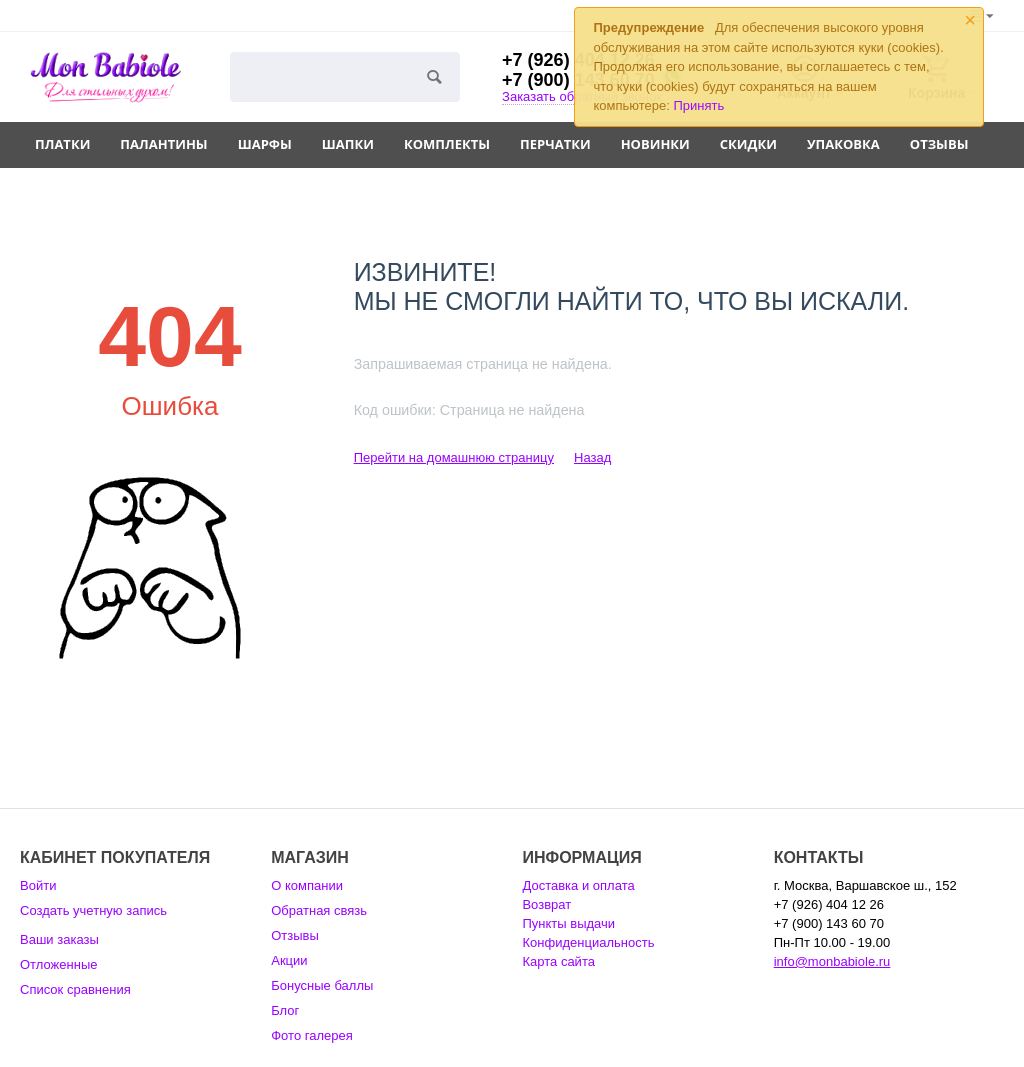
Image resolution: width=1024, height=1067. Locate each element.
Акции (289, 960)
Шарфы (265, 144)
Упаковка (843, 144)
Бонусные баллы (322, 985)
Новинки (655, 144)
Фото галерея (312, 1035)
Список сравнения (75, 989)
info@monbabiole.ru (832, 961)
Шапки (348, 144)
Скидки (748, 144)
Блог (285, 1010)
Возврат (546, 904)
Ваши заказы (59, 939)
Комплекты (447, 144)
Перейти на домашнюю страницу (454, 457)
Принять (699, 105)
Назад (592, 457)
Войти (38, 885)
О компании (307, 885)
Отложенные (59, 964)
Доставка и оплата (578, 885)
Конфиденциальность (588, 942)
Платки (62, 144)
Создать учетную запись (93, 910)
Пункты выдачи (568, 923)
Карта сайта (558, 961)
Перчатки (555, 144)
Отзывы (939, 144)
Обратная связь (319, 910)
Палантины (163, 144)
